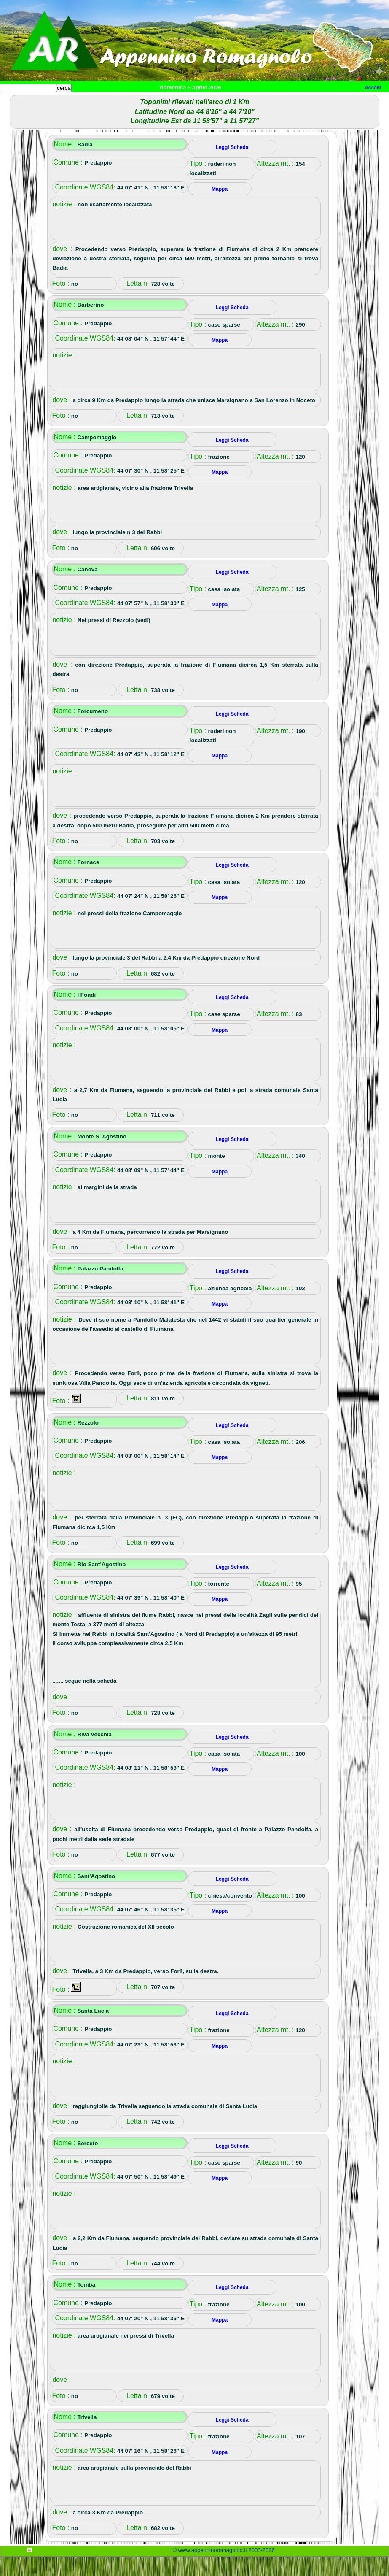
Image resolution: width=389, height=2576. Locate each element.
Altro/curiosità (227, 101)
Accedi (373, 88)
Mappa (273, 101)
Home (14, 101)
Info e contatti (315, 101)
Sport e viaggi (115, 101)
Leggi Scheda (232, 166)
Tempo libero (171, 101)
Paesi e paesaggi (58, 101)
